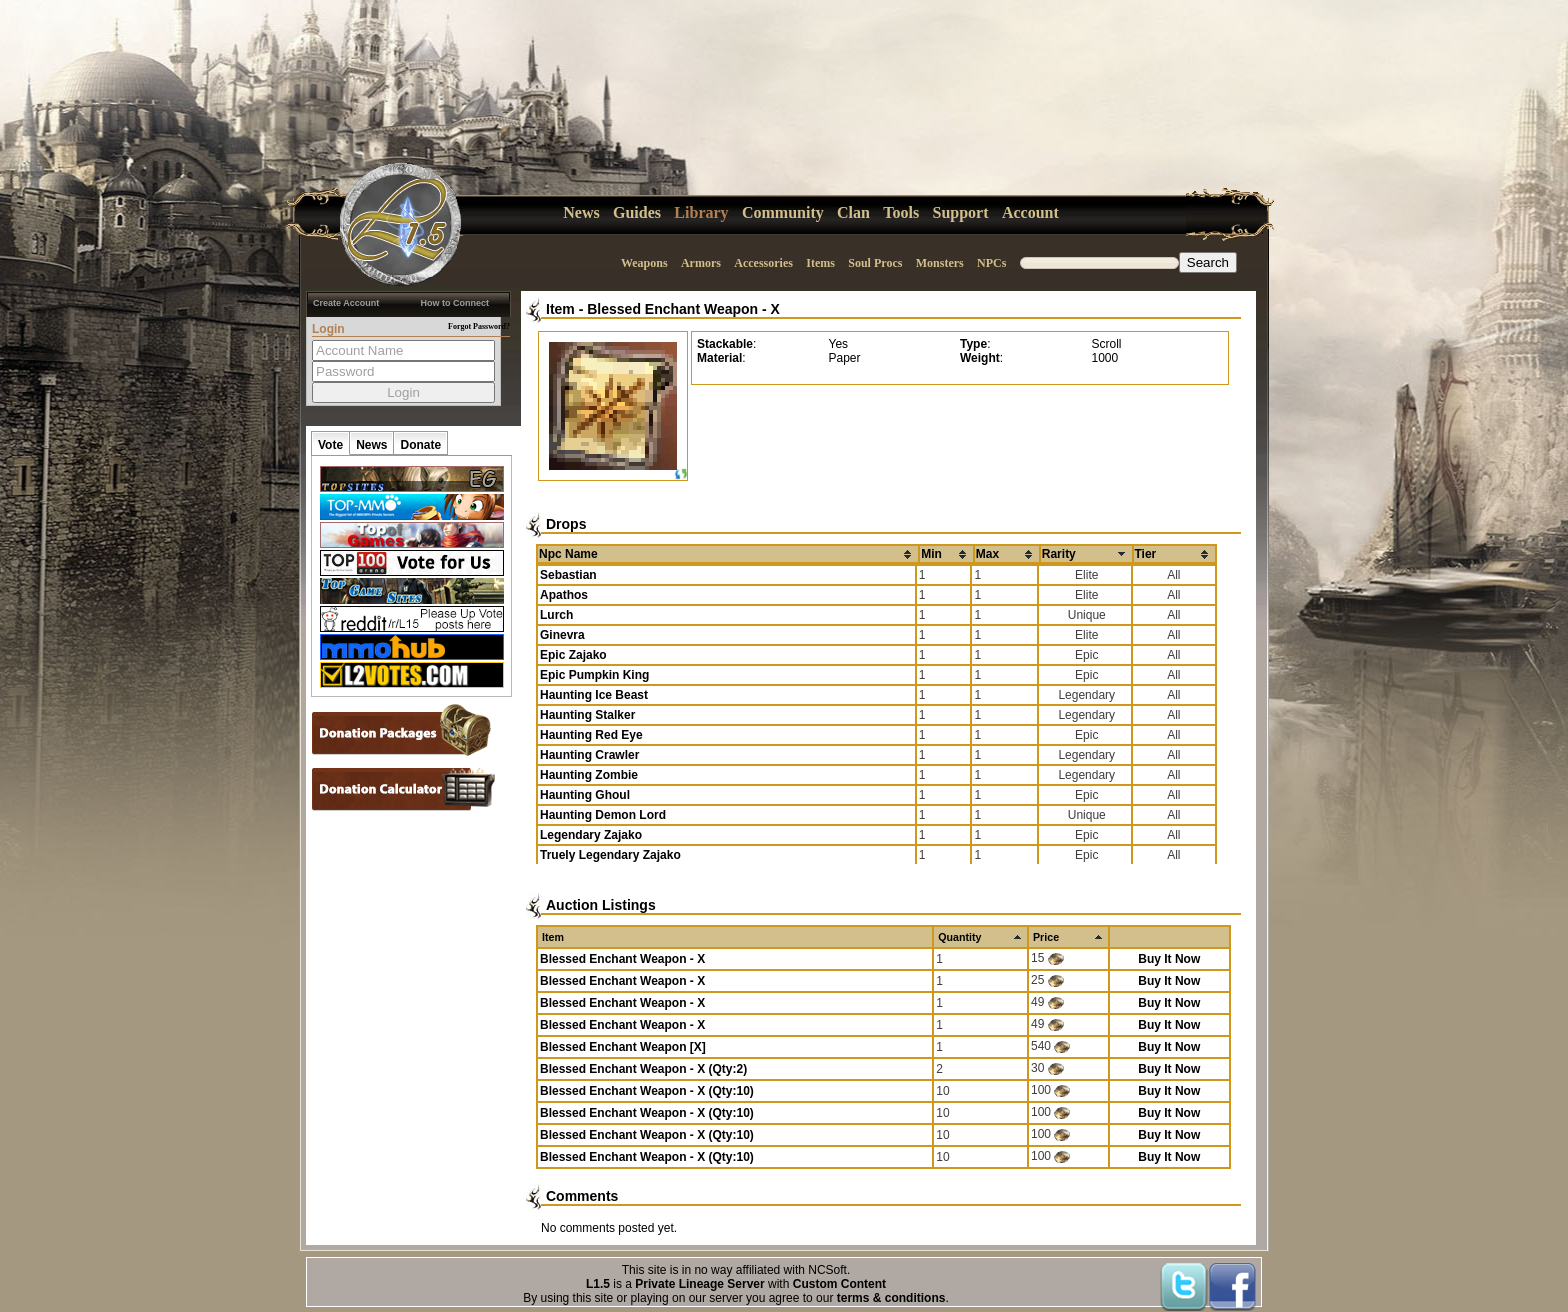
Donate (420, 445)
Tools (901, 212)
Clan (853, 212)
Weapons (644, 263)
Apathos (564, 595)
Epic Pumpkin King (594, 675)
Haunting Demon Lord (603, 815)
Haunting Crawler (589, 755)
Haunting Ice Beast (594, 695)
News (581, 212)
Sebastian (568, 575)
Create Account (346, 303)
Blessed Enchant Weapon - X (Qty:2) (643, 1069)
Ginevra (562, 635)
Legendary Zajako (591, 835)
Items (820, 263)
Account (1030, 212)
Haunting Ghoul (585, 795)
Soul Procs (875, 263)
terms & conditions (891, 1298)
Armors (701, 263)
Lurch (556, 615)
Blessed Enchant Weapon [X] (623, 1047)
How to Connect (455, 303)
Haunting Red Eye (591, 735)
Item (560, 309)
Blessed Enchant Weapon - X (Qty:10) (647, 1091)
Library (701, 212)
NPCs (991, 263)
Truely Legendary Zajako (610, 855)
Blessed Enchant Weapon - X (683, 309)
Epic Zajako (573, 655)
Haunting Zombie (589, 775)
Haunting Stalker (587, 715)
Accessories (763, 263)
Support (961, 212)
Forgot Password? (479, 326)
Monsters (940, 263)
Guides (637, 212)
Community (783, 212)
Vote (330, 445)
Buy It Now (1169, 959)
